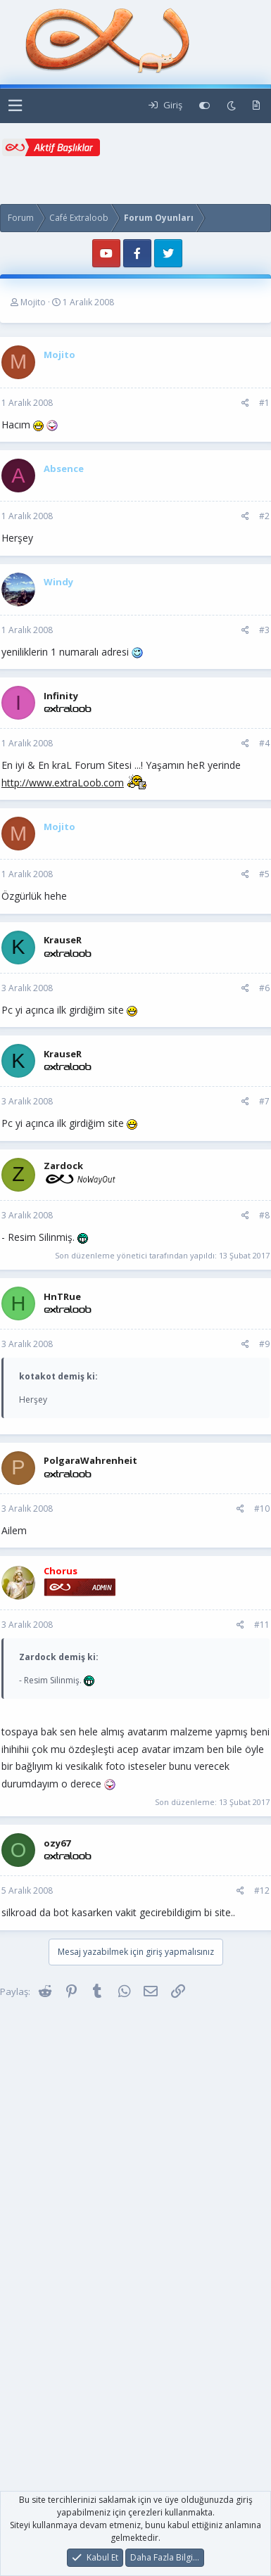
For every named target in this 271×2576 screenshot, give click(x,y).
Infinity (61, 695)
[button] (15, 106)
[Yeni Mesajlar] (256, 105)
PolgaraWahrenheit (90, 1460)
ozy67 (57, 1843)
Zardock (63, 1165)
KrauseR (63, 939)
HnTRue (62, 1296)
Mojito (33, 302)
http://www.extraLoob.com (62, 782)
